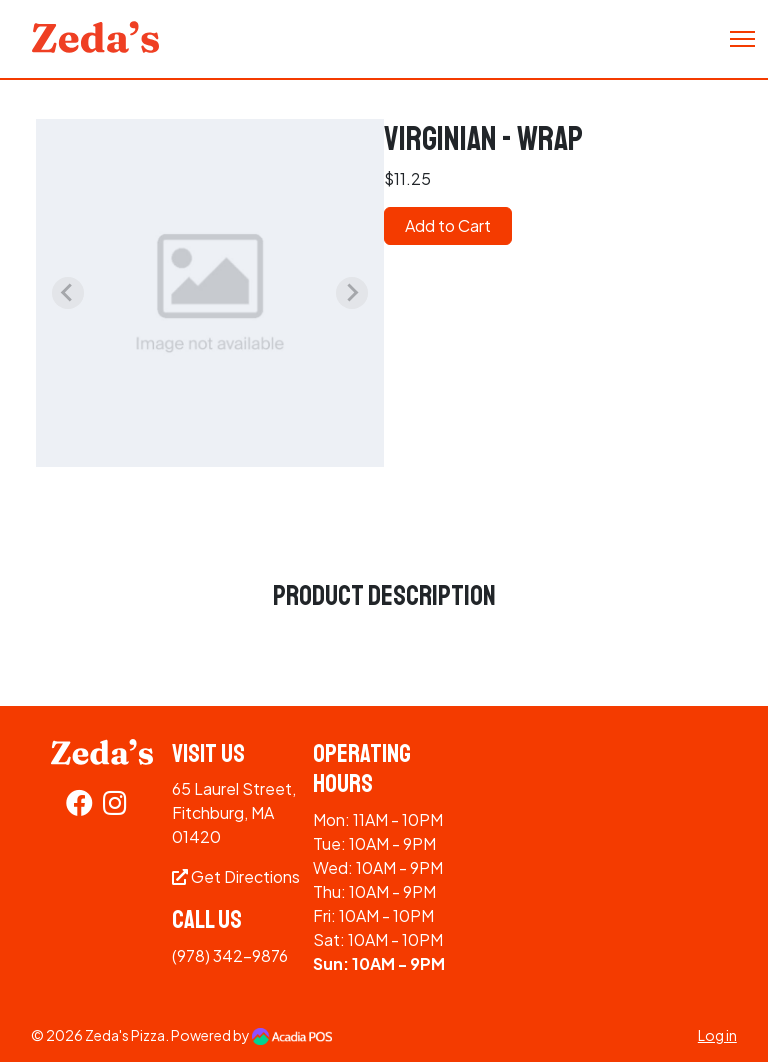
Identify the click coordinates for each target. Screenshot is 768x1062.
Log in (717, 1035)
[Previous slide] (68, 293)
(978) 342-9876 (230, 955)
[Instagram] (115, 806)
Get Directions (236, 876)
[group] (210, 293)
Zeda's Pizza (125, 1035)
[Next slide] (352, 293)
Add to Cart (448, 225)
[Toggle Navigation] (742, 39)
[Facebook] (79, 806)
